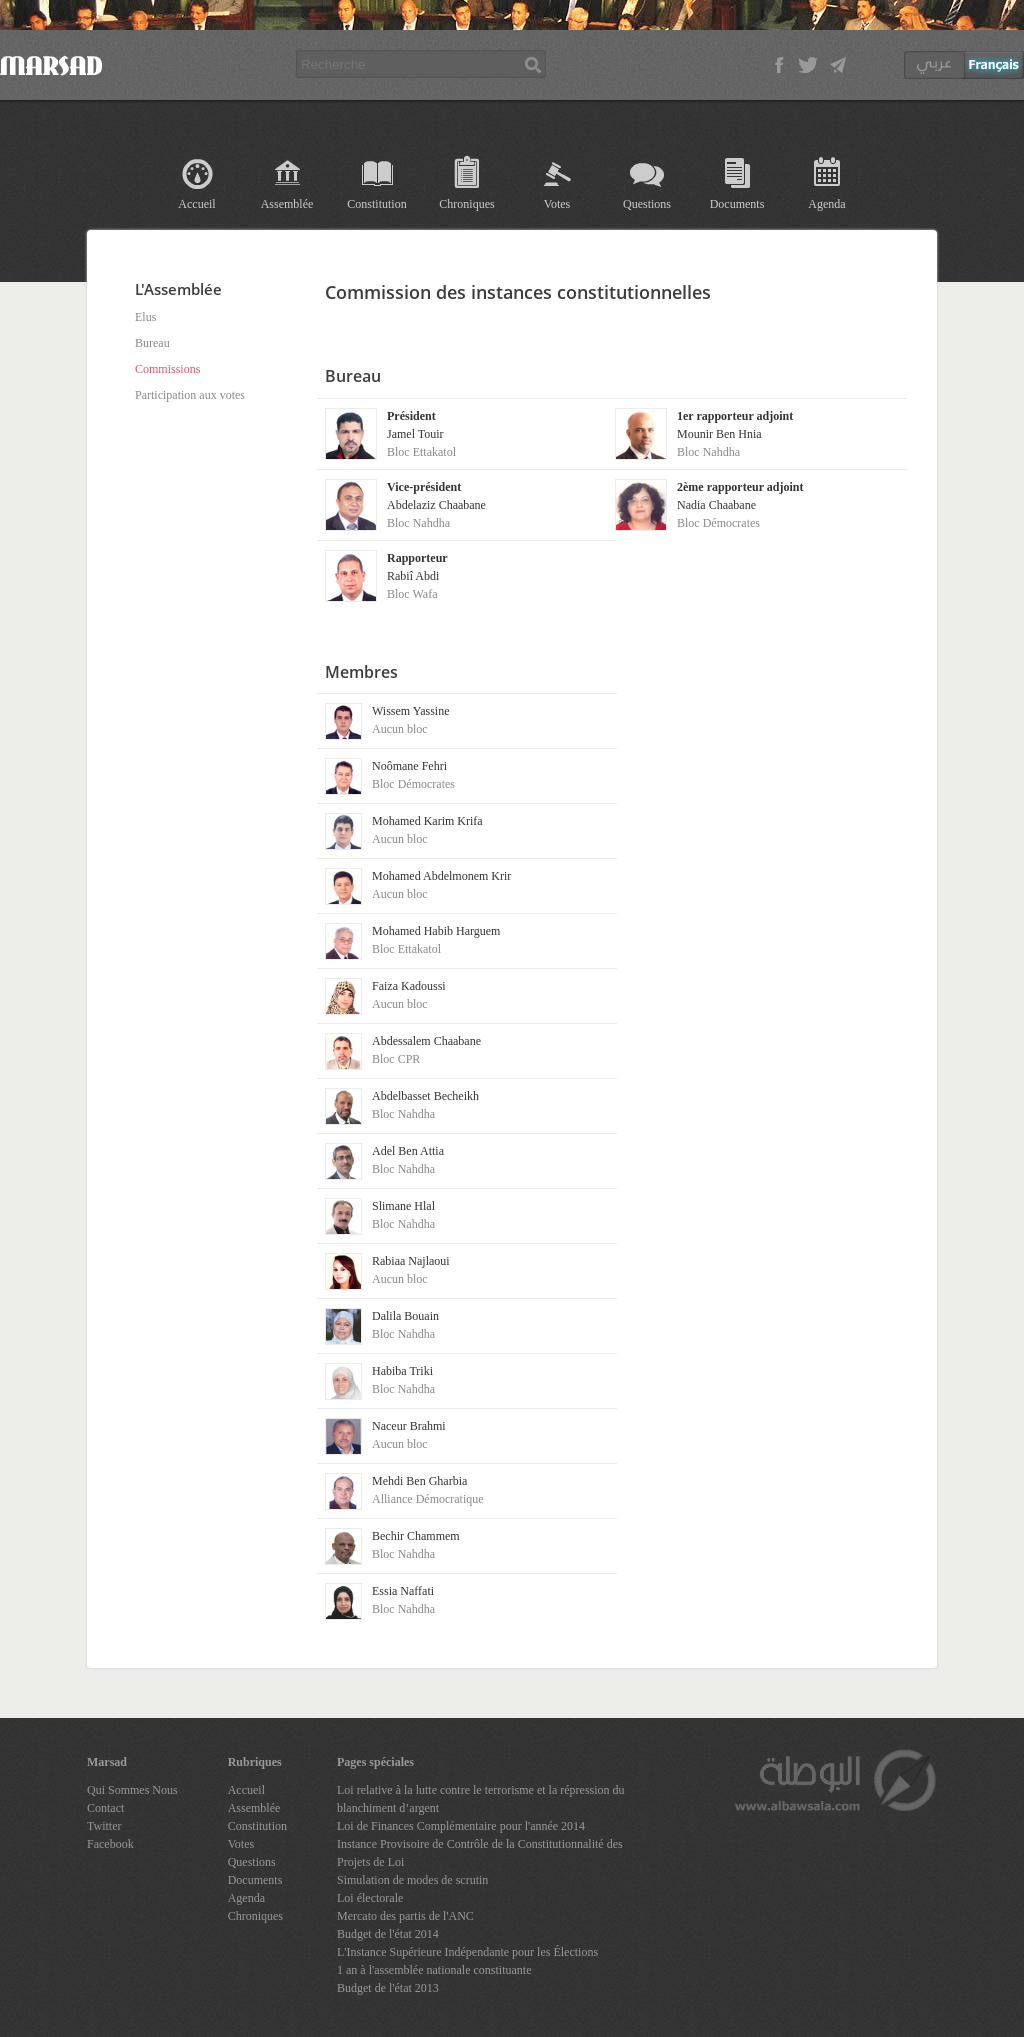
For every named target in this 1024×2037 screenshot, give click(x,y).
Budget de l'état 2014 (388, 1934)
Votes (557, 204)
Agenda (826, 204)
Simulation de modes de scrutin (412, 1880)
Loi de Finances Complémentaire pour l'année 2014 (461, 1826)
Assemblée (287, 204)
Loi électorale (370, 1898)
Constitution (376, 204)
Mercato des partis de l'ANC (405, 1916)
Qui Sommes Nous (132, 1790)
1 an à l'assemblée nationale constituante (434, 1970)
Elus (145, 317)
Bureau (152, 343)
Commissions (167, 369)
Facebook (110, 1844)
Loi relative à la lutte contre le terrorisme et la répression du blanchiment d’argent (481, 1799)
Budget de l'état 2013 (388, 1988)
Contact (105, 1808)
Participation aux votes (190, 395)
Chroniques (466, 204)
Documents (737, 204)
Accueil (196, 204)
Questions (647, 204)
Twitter (104, 1826)
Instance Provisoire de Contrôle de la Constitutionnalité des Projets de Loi (480, 1853)
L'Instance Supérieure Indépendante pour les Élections (467, 1952)
